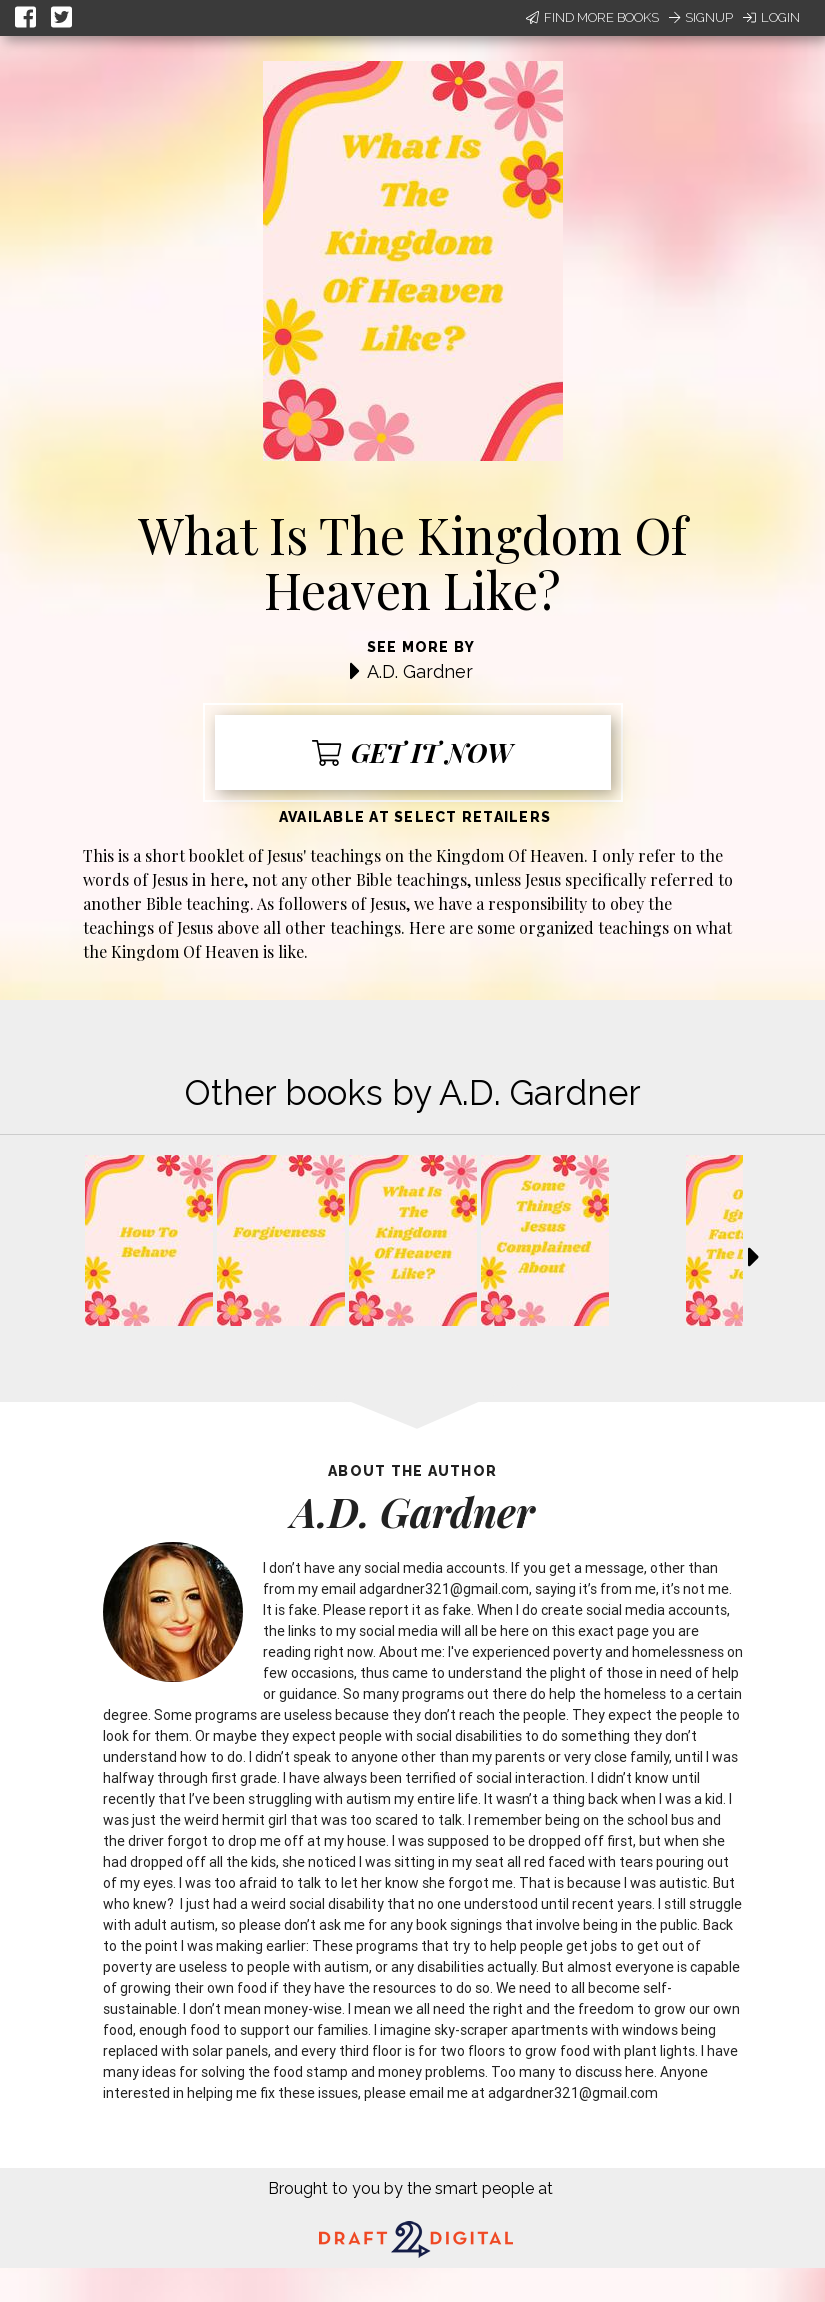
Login (771, 17)
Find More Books (592, 17)
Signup (701, 17)
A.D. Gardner (420, 671)
